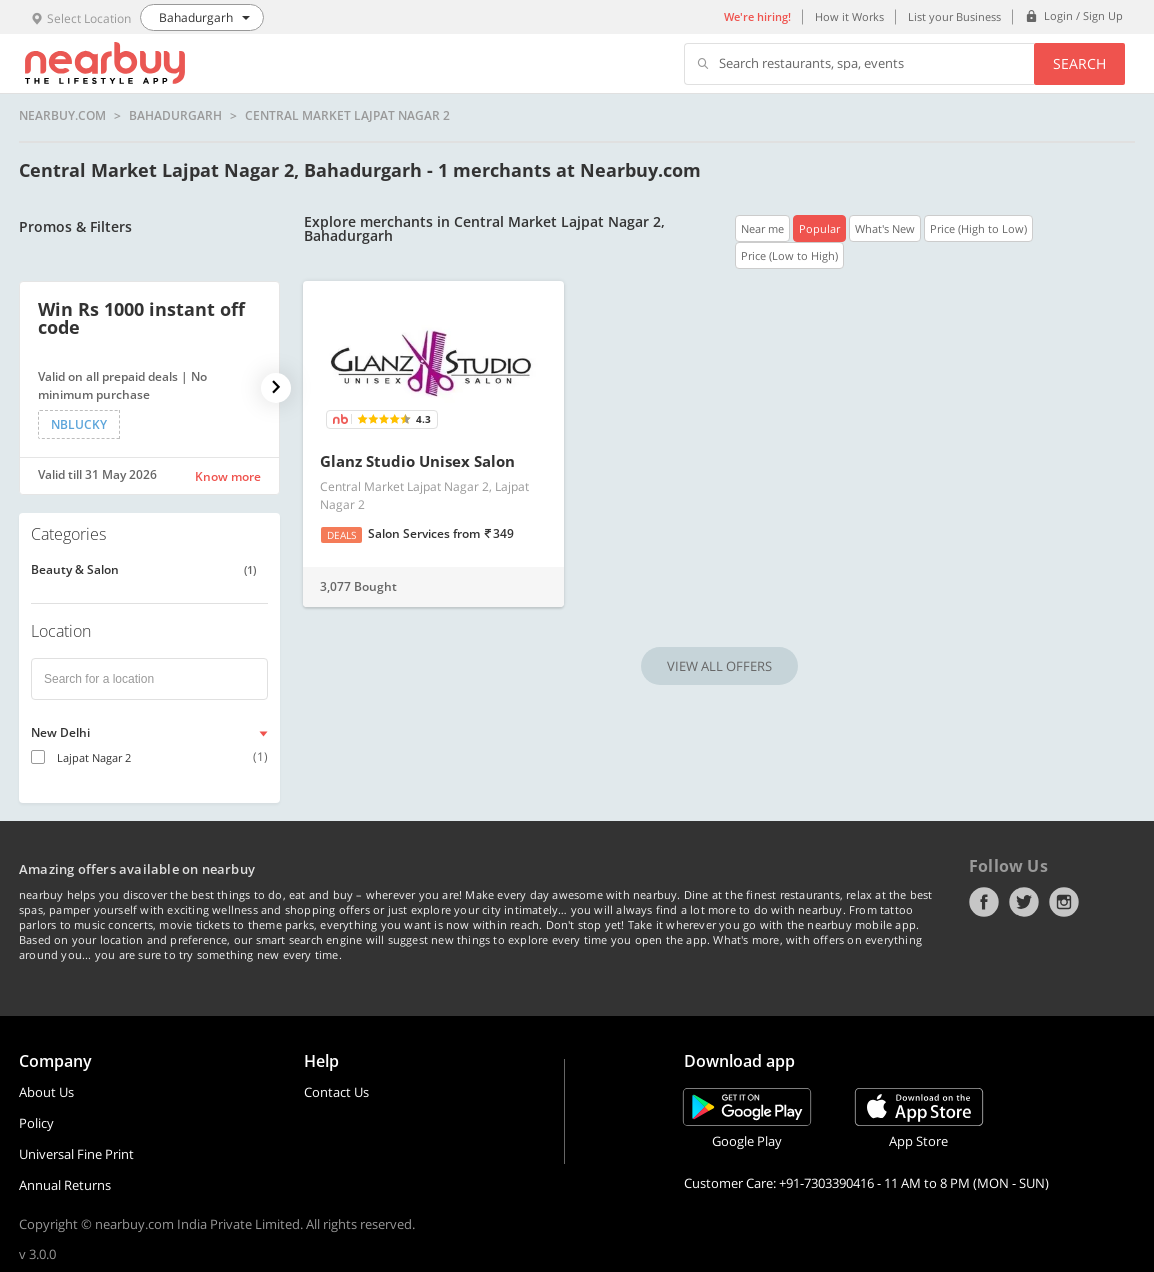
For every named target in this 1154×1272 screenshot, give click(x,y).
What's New (885, 228)
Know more (228, 476)
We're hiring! (757, 16)
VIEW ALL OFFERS (719, 666)
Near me (762, 228)
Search (1079, 63)
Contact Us (336, 1092)
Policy (36, 1123)
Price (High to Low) (978, 228)
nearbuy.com (62, 116)
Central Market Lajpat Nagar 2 (347, 116)
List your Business (954, 16)
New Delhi (60, 732)
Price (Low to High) (789, 255)
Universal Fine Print (76, 1154)
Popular (819, 228)
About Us (46, 1092)
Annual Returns (65, 1185)
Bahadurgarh (175, 116)
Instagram (1064, 902)
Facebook (984, 902)
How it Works (849, 16)
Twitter (1024, 902)
